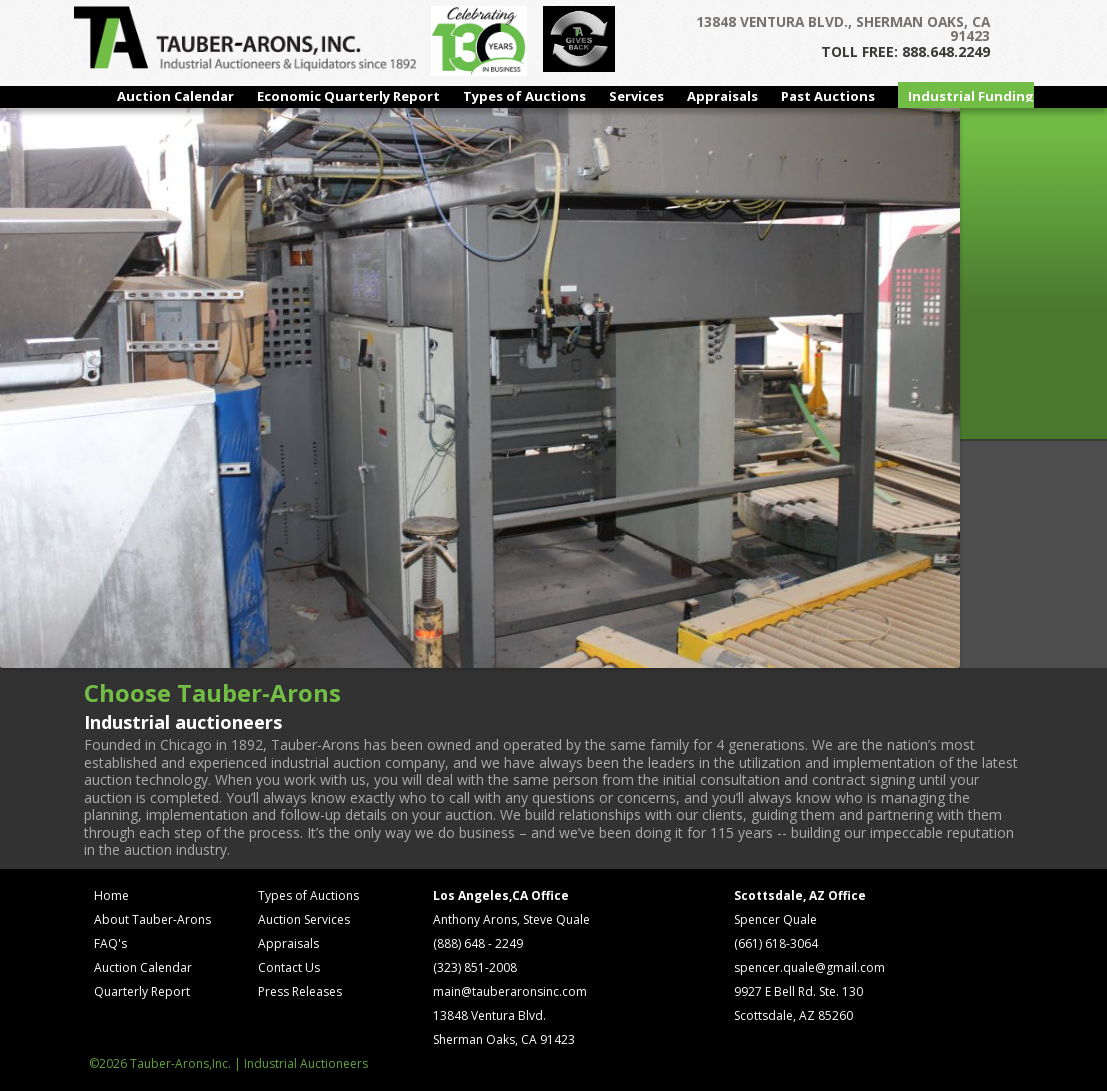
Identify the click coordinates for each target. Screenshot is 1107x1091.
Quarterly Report (142, 991)
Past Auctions (828, 96)
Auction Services (304, 919)
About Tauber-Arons (152, 919)
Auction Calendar (175, 96)
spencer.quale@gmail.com (809, 967)
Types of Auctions (524, 96)
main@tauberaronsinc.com (510, 991)
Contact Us (289, 967)
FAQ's (110, 943)
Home (111, 895)
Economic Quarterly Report (348, 96)
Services (636, 96)
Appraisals (722, 96)
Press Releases (300, 991)
